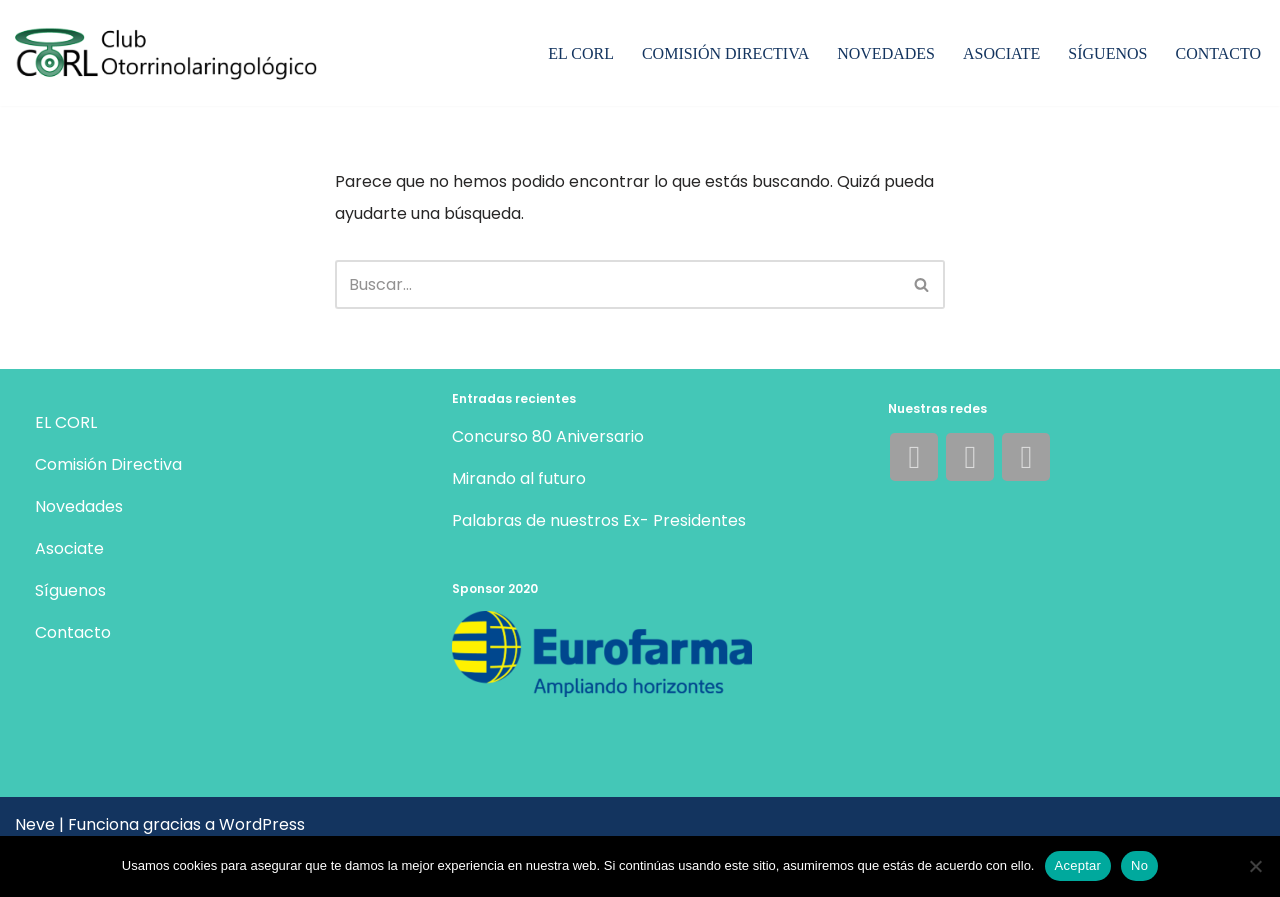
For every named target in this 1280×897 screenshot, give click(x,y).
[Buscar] (617, 284)
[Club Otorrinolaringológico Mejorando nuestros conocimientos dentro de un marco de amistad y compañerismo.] (173, 55)
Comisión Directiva (725, 53)
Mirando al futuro (519, 478)
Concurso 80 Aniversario (548, 436)
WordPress (262, 824)
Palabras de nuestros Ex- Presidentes (599, 520)
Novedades (886, 53)
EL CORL (581, 53)
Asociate (1001, 53)
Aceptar (1078, 865)
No (1139, 865)
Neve (35, 824)
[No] (1255, 866)
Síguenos (1107, 53)
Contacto (1218, 53)
